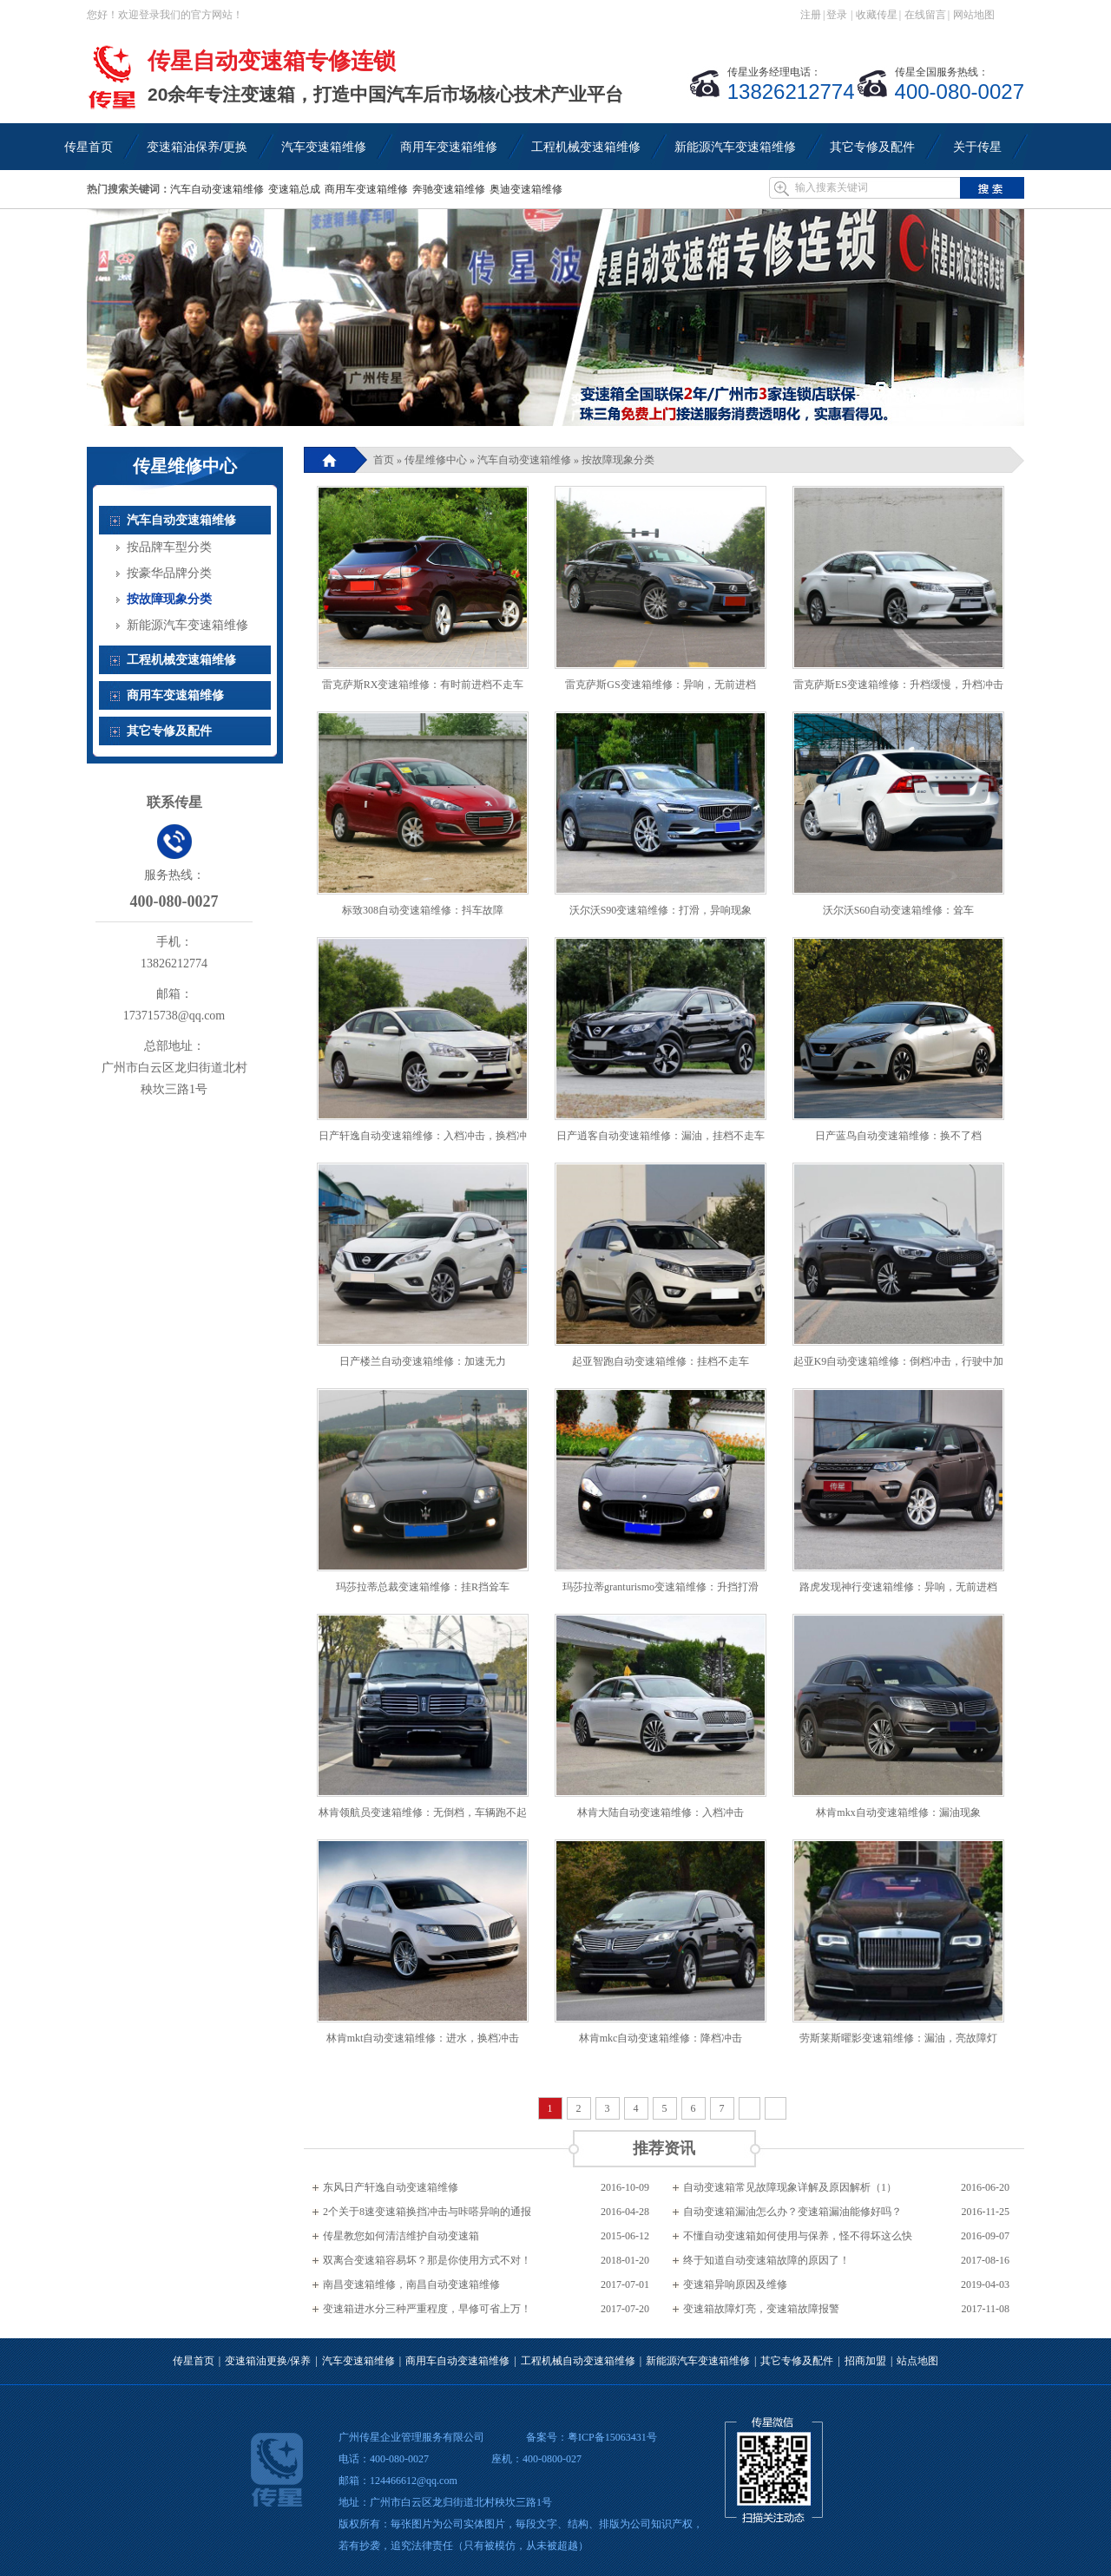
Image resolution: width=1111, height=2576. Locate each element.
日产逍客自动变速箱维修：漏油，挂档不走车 (660, 1136)
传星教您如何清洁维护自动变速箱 (401, 2236)
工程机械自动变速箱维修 (578, 2361)
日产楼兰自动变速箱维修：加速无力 (422, 1361)
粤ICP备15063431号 (612, 2437)
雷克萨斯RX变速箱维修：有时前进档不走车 (423, 684)
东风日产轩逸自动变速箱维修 (390, 2187)
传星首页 (193, 2361)
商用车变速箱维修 (366, 189)
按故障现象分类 (618, 460)
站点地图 (917, 2361)
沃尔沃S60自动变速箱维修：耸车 (899, 910)
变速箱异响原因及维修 (735, 2284)
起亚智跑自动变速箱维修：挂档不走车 (660, 1361)
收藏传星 (876, 15)
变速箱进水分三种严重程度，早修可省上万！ (427, 2309)
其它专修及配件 (169, 730)
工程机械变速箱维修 (181, 659)
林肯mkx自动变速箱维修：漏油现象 (898, 1812)
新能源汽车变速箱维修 (187, 625)
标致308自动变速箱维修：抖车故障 (422, 910)
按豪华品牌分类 (169, 573)
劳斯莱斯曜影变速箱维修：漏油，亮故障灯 (898, 2038)
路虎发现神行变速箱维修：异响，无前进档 (898, 1587)
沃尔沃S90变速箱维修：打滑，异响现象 (661, 910)
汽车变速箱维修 (358, 2361)
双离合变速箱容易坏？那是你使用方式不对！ (427, 2260)
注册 (810, 15)
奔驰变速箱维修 (448, 189)
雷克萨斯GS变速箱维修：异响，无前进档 (660, 684)
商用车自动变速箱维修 (457, 2361)
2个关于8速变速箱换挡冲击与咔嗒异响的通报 (427, 2212)
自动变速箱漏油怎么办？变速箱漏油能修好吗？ (792, 2212)
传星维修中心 (435, 460)
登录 (836, 15)
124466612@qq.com (413, 2480)
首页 (383, 460)
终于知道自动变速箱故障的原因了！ (766, 2260)
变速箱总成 (294, 189)
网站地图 (974, 15)
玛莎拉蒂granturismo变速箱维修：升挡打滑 (660, 1587)
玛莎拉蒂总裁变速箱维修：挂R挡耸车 (422, 1587)
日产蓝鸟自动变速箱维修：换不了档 (898, 1136)
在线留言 (925, 15)
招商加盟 (865, 2361)
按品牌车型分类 (169, 547)
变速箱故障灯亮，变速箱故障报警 (761, 2309)
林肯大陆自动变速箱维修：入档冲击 (660, 1812)
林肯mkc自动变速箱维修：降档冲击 (661, 2038)
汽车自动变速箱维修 (217, 189)
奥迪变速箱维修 (526, 189)
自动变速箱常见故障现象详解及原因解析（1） (790, 2187)
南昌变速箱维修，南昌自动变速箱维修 (411, 2284)
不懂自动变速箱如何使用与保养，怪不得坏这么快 (797, 2236)
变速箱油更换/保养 (268, 2361)
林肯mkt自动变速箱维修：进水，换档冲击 (423, 2038)
